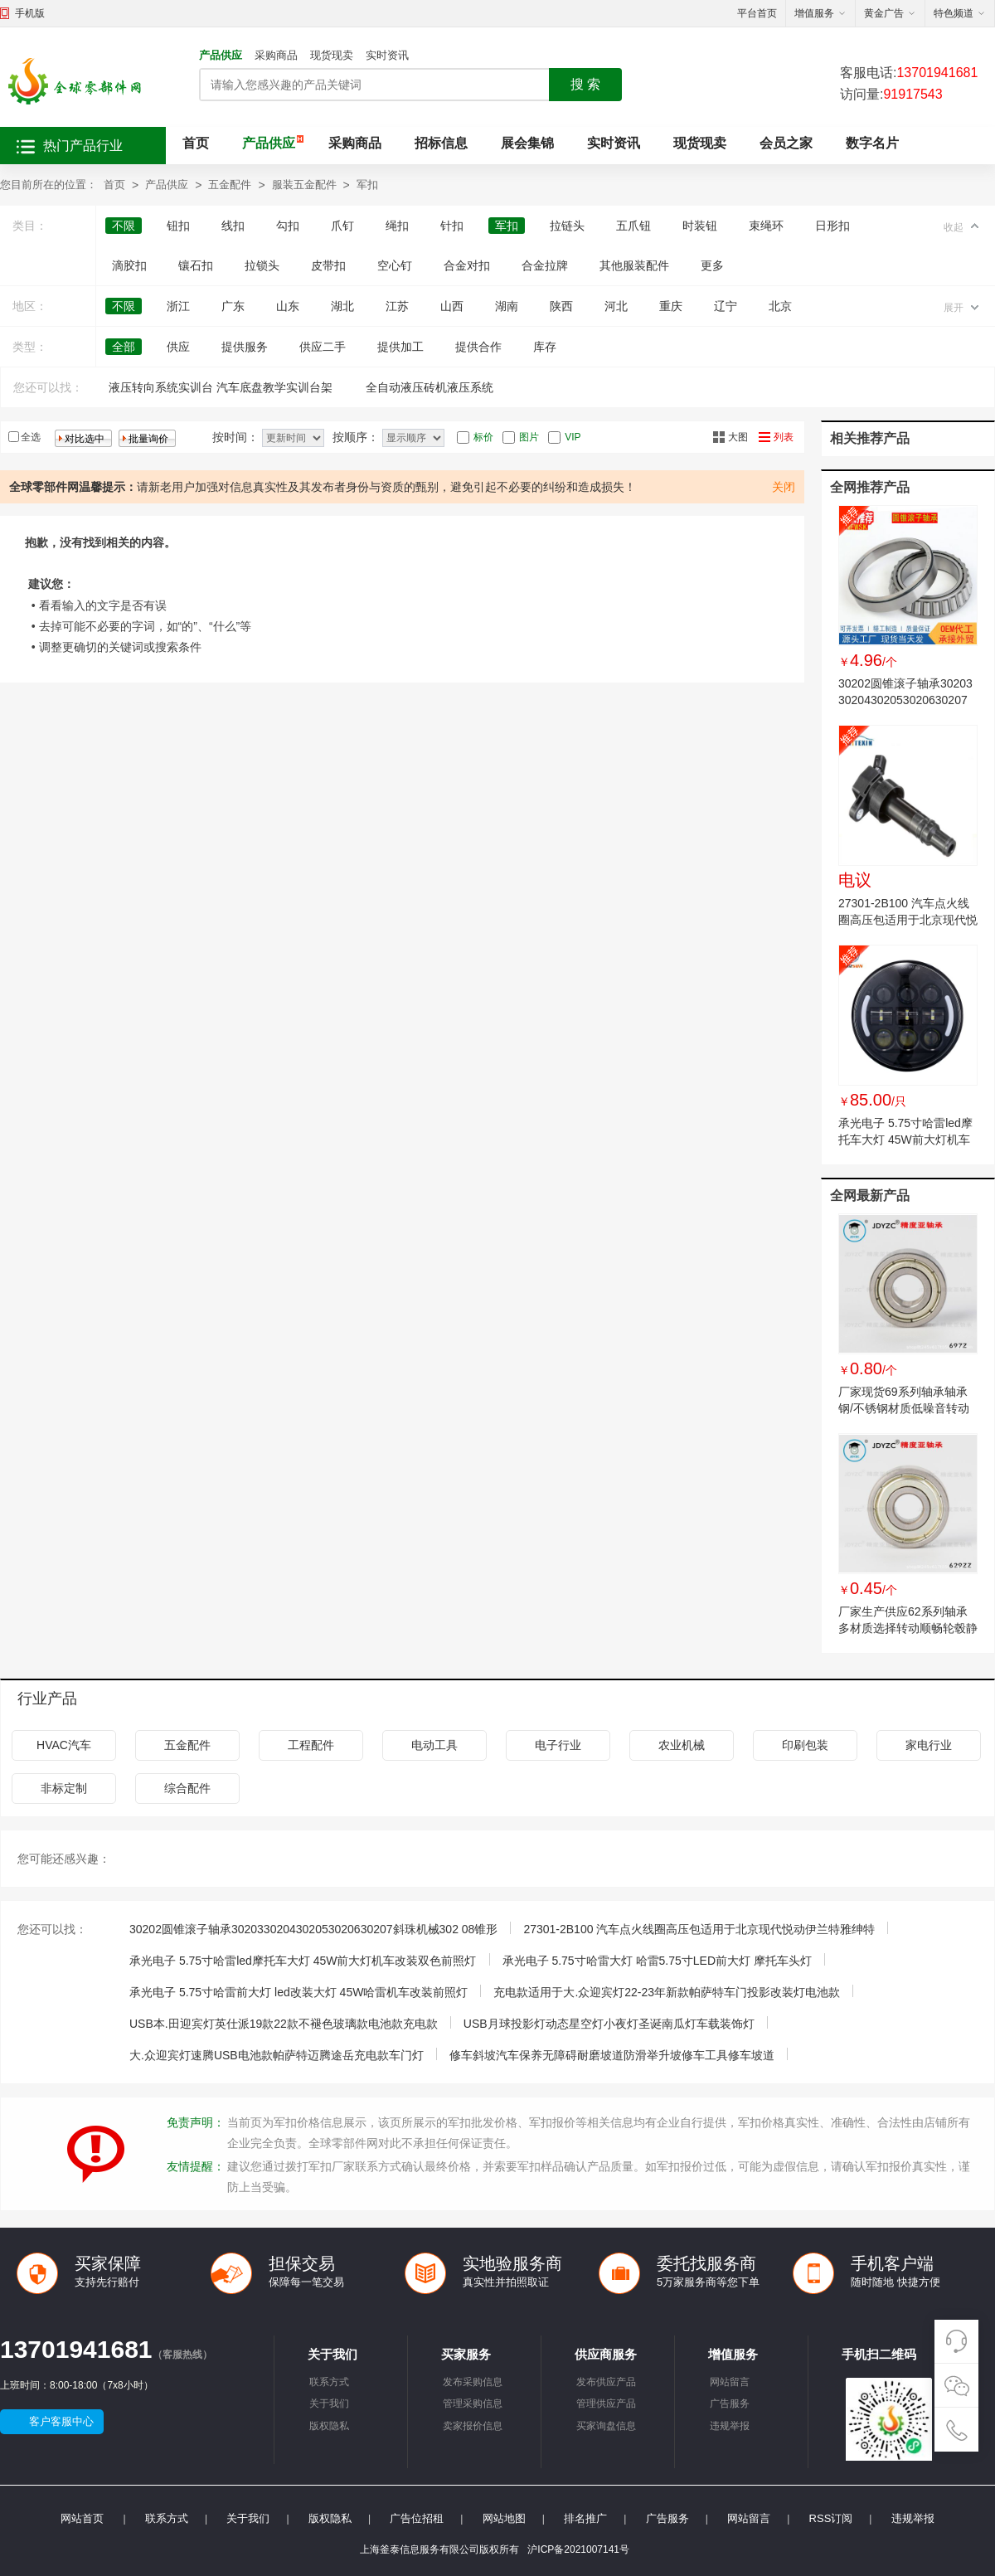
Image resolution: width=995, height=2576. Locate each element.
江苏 (397, 306)
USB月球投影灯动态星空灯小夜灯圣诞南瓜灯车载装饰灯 (609, 2023)
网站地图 (504, 2518)
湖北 (342, 306)
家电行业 (928, 1745)
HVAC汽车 (63, 1745)
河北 (616, 306)
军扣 (367, 184)
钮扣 (178, 225)
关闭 (783, 486)
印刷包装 (805, 1745)
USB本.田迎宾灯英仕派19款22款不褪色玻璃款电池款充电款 (283, 2023)
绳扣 (397, 225)
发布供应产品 (606, 2382)
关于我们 (329, 2403)
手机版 (30, 13)
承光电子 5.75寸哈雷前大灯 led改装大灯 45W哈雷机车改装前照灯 (298, 1992)
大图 (738, 437)
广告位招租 (417, 2518)
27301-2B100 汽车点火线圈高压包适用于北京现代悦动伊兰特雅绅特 (908, 920)
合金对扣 (467, 265)
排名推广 (585, 2518)
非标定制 (64, 1788)
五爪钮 (633, 225)
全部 (123, 346)
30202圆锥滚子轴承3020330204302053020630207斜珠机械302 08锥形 (905, 700)
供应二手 (322, 346)
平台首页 (757, 13)
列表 (784, 437)
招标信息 (441, 143)
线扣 (233, 225)
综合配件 (187, 1788)
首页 (195, 143)
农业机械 (681, 1745)
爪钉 (342, 225)
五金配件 (229, 184)
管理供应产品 (606, 2403)
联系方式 (329, 2382)
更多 (712, 265)
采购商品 (276, 55)
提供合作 (478, 346)
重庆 (670, 306)
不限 (123, 225)
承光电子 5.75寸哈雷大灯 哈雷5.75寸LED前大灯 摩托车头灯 (657, 1960)
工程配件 (311, 1745)
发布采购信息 (472, 2382)
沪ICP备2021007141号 (578, 2549)
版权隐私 (329, 2426)
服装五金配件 (304, 184)
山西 (452, 306)
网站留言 (730, 2382)
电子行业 (558, 1745)
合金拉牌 (545, 265)
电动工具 (434, 1745)
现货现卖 (331, 55)
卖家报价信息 (472, 2426)
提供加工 (400, 346)
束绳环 (766, 225)
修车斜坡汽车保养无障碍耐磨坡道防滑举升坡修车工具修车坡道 (611, 2055)
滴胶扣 (129, 265)
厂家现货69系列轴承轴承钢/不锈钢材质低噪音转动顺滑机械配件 (903, 1408)
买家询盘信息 (606, 2426)
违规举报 (730, 2426)
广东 (233, 306)
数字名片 (872, 143)
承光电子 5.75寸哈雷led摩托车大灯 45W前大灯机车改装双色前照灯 (905, 1139)
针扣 (452, 225)
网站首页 (82, 2518)
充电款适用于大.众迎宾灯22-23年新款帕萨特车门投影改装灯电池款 (666, 1992)
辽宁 (725, 306)
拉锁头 (262, 265)
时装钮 (699, 225)
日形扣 (832, 225)
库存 (544, 346)
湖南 (506, 306)
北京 (780, 306)
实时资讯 (387, 55)
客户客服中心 (61, 2421)
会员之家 (786, 143)
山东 (287, 306)
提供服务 (244, 346)
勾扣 (287, 225)
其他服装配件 (634, 265)
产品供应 (220, 55)
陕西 (561, 306)
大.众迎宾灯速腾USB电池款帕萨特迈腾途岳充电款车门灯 (276, 2055)
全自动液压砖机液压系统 (429, 387)
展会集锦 (527, 143)
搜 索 (585, 84)
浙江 (178, 306)
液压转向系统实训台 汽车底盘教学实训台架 (220, 387)
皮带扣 (328, 265)
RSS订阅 (831, 2518)
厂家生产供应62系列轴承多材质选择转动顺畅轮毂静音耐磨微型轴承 (908, 1628)
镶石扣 (195, 265)
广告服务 (730, 2403)
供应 (178, 346)
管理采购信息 (472, 2403)
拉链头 (567, 225)
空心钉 (394, 265)
